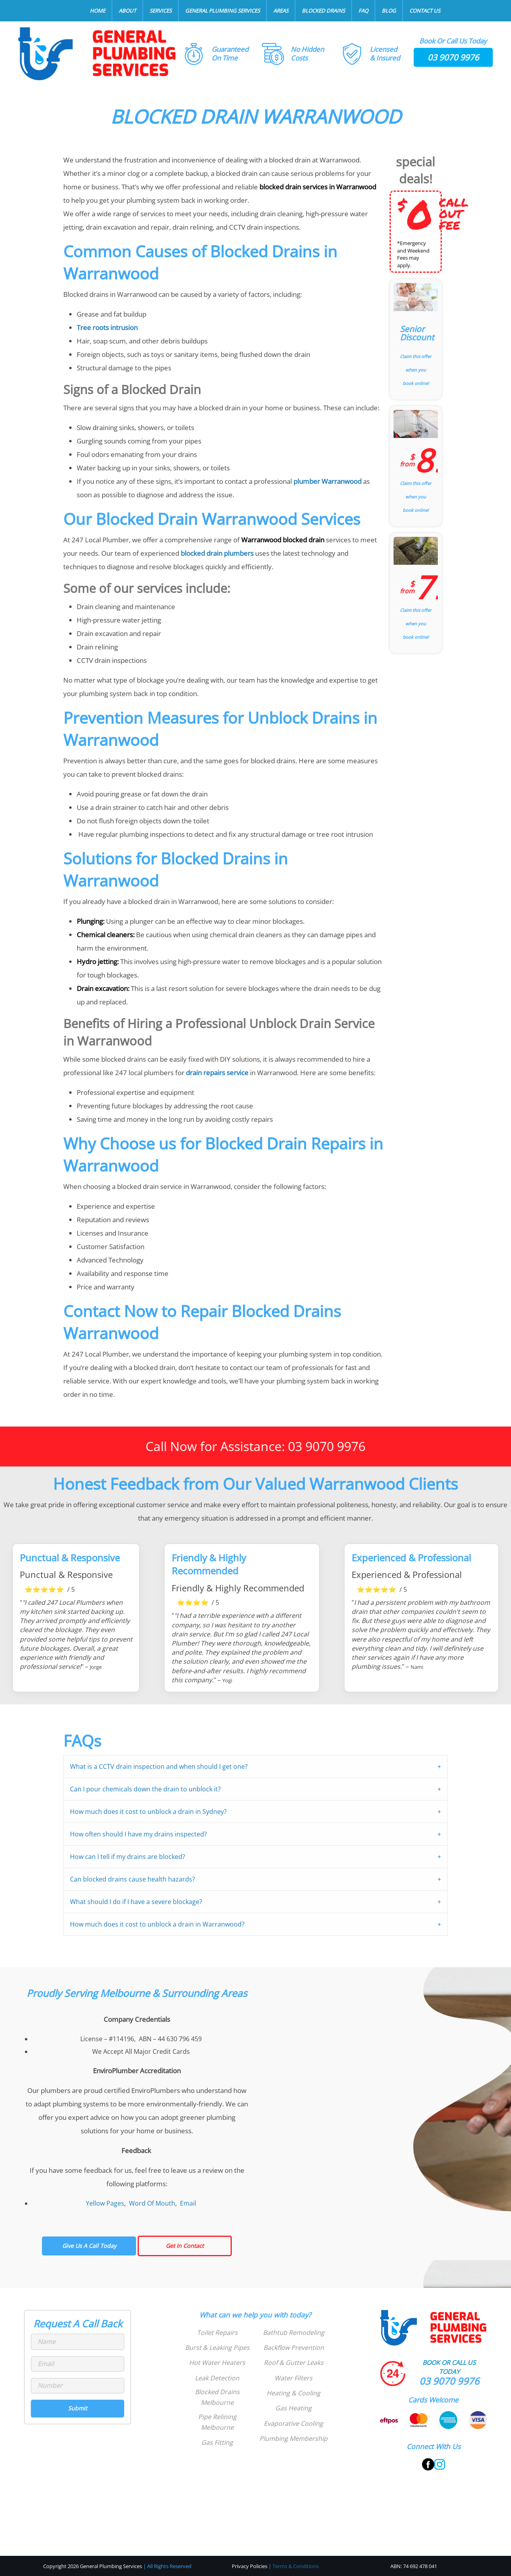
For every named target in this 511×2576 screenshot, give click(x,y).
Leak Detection (217, 2378)
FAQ (363, 10)
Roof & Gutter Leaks (294, 2362)
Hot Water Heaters (217, 2362)
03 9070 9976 (453, 57)
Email (188, 2203)
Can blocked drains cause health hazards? (132, 1879)
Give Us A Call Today (89, 2246)
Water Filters (293, 2378)
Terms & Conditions (296, 2566)
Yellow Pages (105, 2203)
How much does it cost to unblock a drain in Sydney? (148, 1811)
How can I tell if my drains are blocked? (127, 1856)
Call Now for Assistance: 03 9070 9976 (255, 1446)
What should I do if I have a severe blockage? (136, 1901)
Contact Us (424, 10)
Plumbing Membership (293, 2438)
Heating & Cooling (293, 2393)
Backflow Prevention (293, 2347)
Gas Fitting (217, 2442)
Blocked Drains (323, 10)
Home (97, 10)
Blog (389, 10)
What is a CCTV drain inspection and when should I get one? (159, 1766)
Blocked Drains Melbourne (217, 2397)
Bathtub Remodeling (293, 2332)
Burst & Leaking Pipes (217, 2347)
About (127, 10)
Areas (280, 10)
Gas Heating (293, 2408)
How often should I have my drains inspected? (138, 1834)
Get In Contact (185, 2246)
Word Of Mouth (152, 2203)
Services (161, 10)
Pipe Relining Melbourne (217, 2422)
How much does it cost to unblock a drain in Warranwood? (157, 1924)
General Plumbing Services (222, 10)
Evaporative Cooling (293, 2423)
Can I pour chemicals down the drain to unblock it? (145, 1789)
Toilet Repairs (217, 2332)
